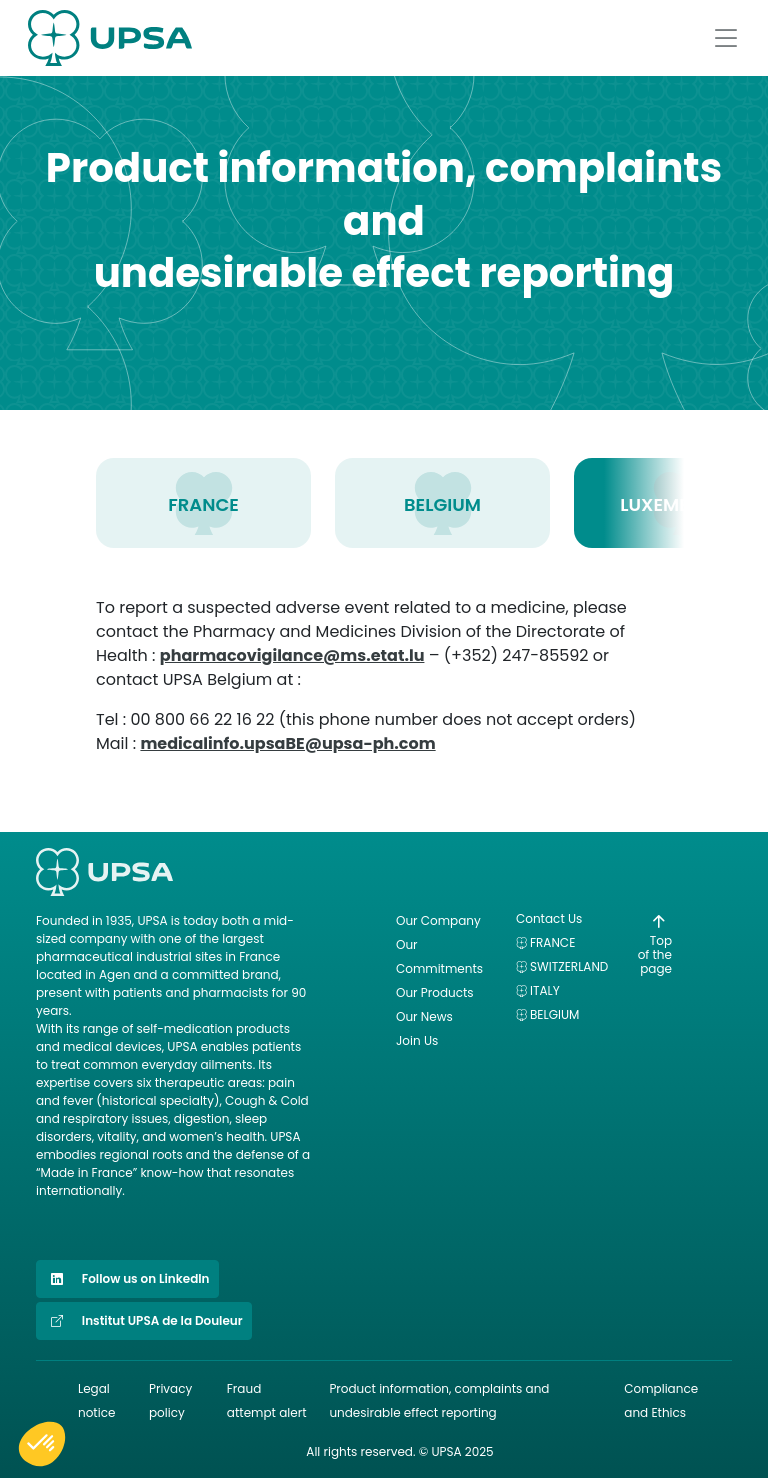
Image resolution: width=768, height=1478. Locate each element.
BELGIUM (442, 504)
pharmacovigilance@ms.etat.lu (292, 655)
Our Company (438, 920)
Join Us (417, 1040)
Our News (424, 1016)
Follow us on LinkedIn (127, 1279)
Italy (545, 990)
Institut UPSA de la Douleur (144, 1321)
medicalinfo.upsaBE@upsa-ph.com (287, 743)
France (552, 942)
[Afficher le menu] (726, 38)
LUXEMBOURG (681, 504)
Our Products (435, 992)
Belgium (554, 1014)
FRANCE (203, 504)
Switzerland (569, 966)
